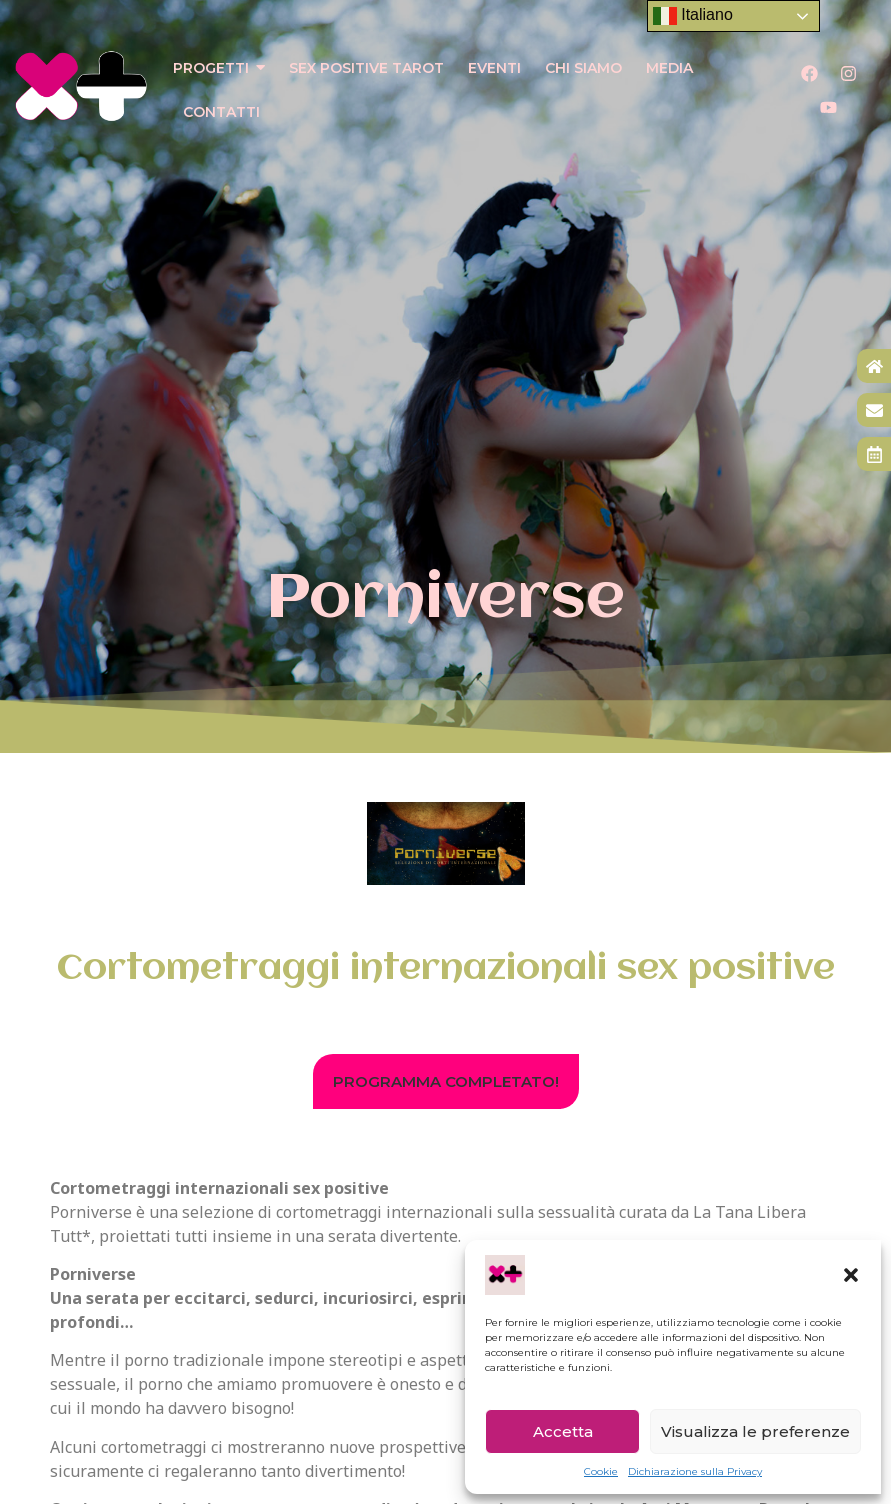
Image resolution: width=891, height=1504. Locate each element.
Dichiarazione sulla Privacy (695, 1471)
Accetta (563, 1431)
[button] (851, 1275)
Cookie (601, 1471)
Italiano (693, 16)
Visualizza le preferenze (755, 1431)
